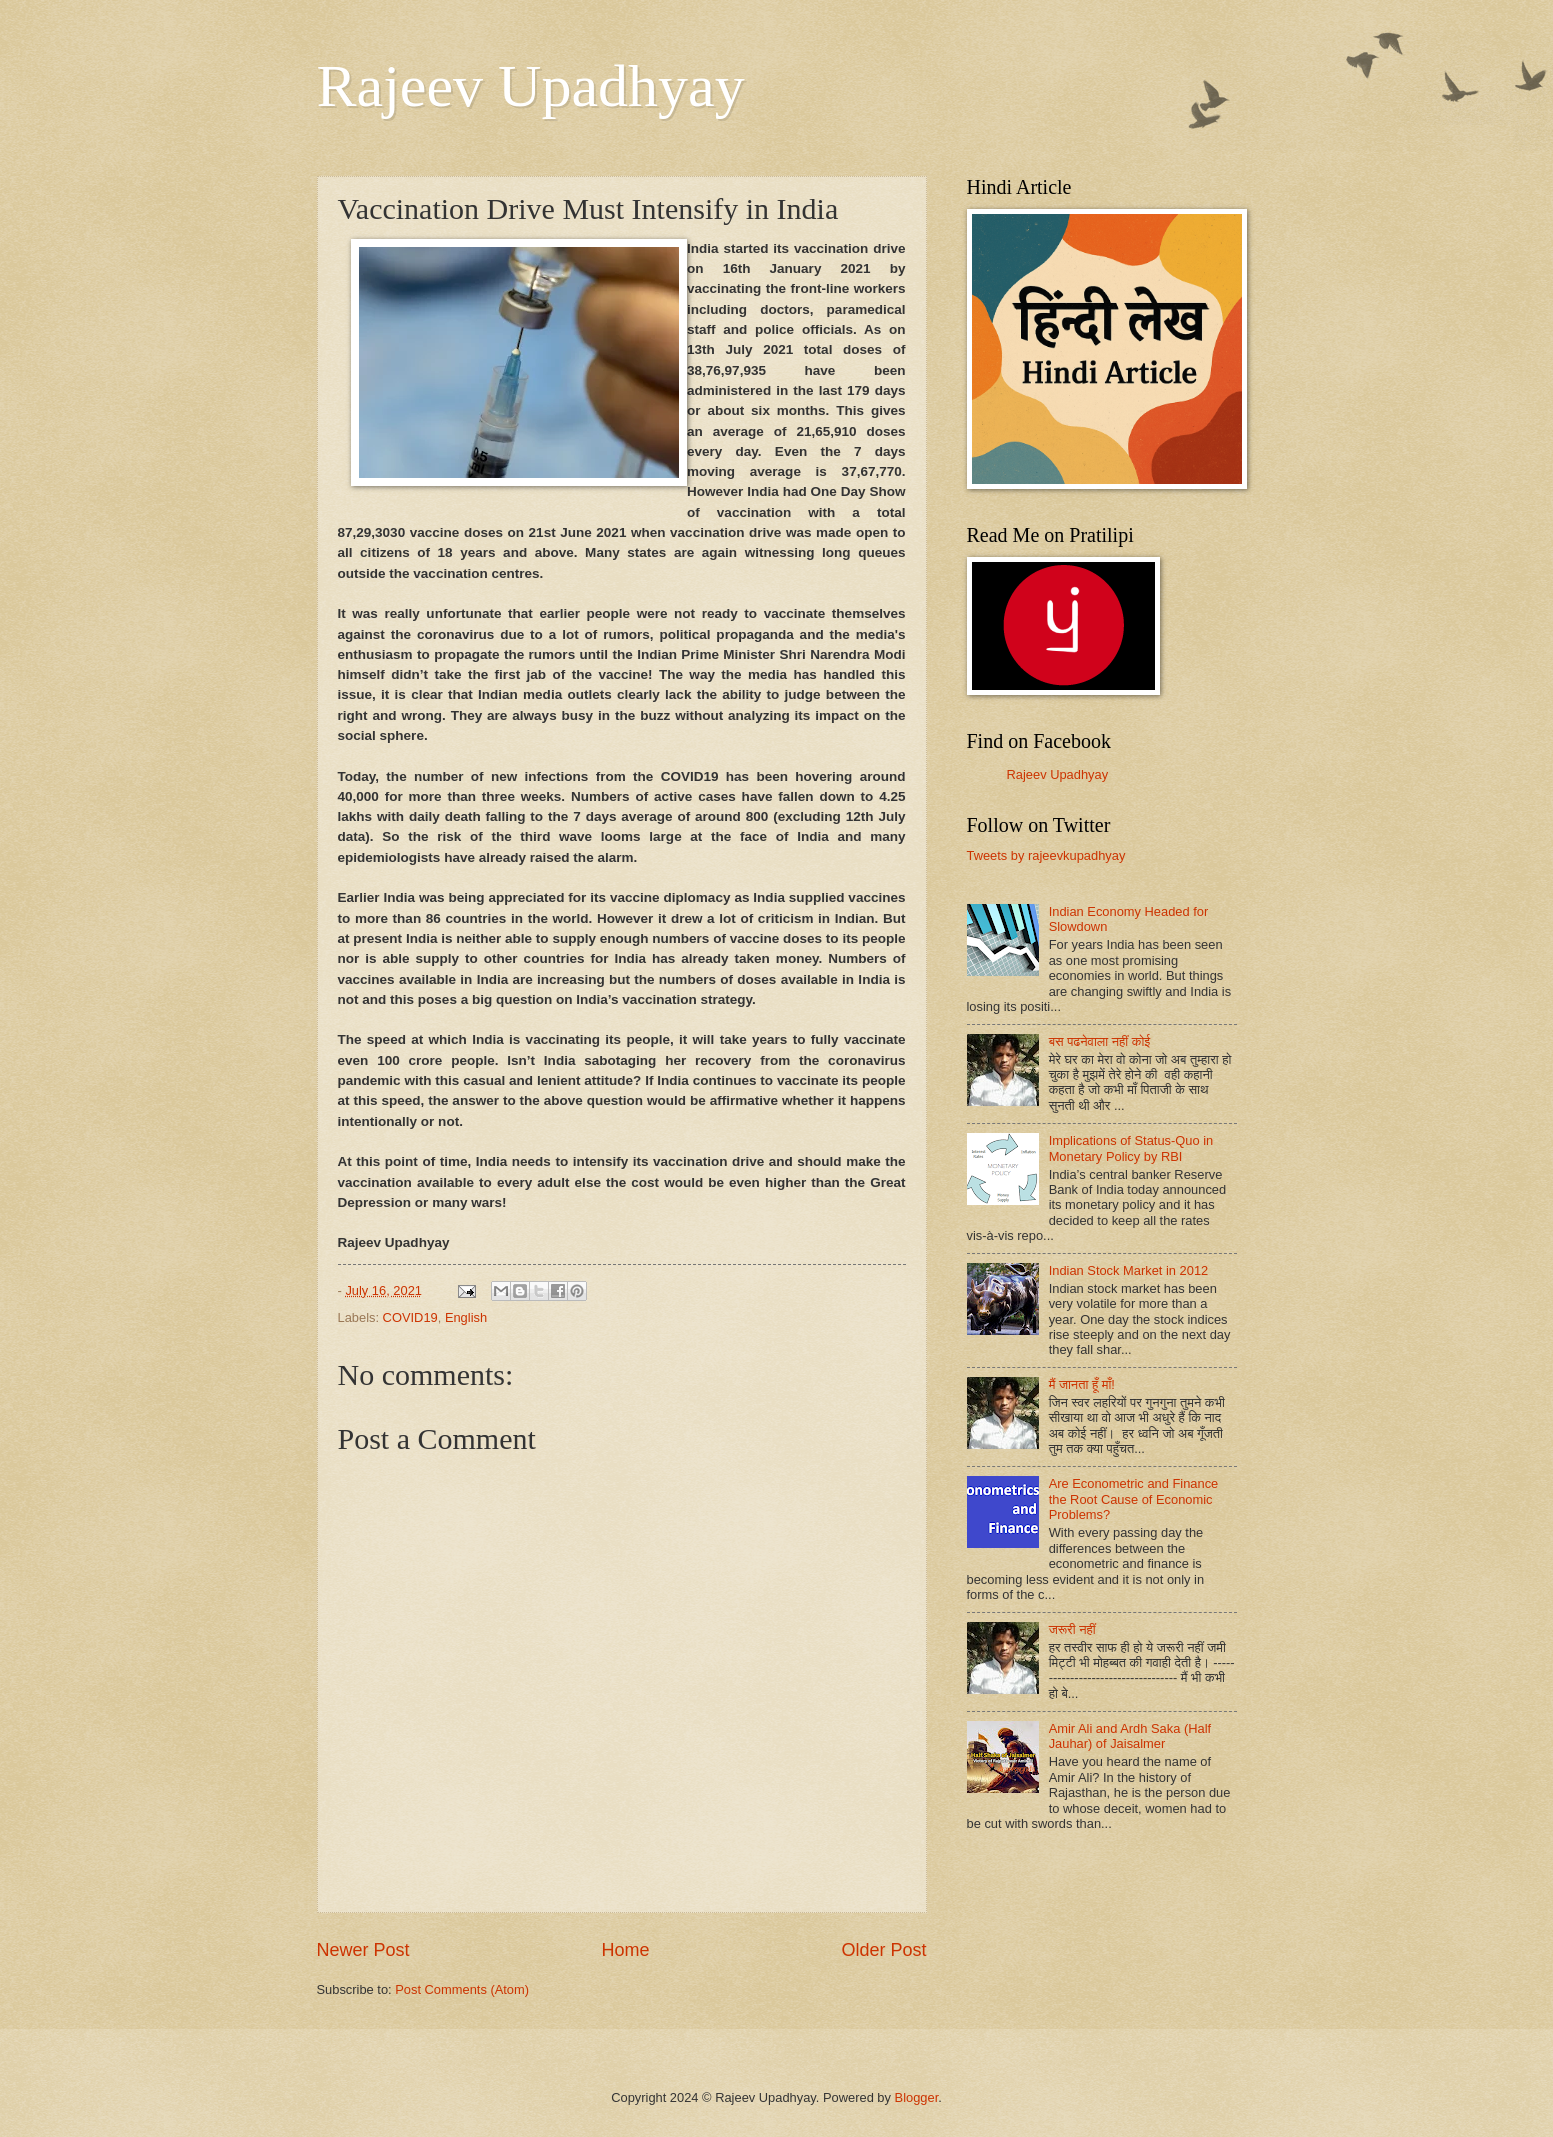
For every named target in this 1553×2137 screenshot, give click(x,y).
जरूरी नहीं (1072, 1629)
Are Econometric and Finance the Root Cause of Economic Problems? (1134, 1499)
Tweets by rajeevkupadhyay (1046, 855)
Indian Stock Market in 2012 (1129, 1270)
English (466, 1317)
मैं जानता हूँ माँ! (1082, 1384)
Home (625, 1950)
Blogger (917, 2097)
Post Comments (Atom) (462, 1989)
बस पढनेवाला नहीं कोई (1100, 1041)
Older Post (883, 1950)
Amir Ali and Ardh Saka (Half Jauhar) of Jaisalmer (1130, 1736)
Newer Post (363, 1950)
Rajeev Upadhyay (531, 86)
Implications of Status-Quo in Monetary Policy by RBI (1131, 1148)
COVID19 (410, 1317)
